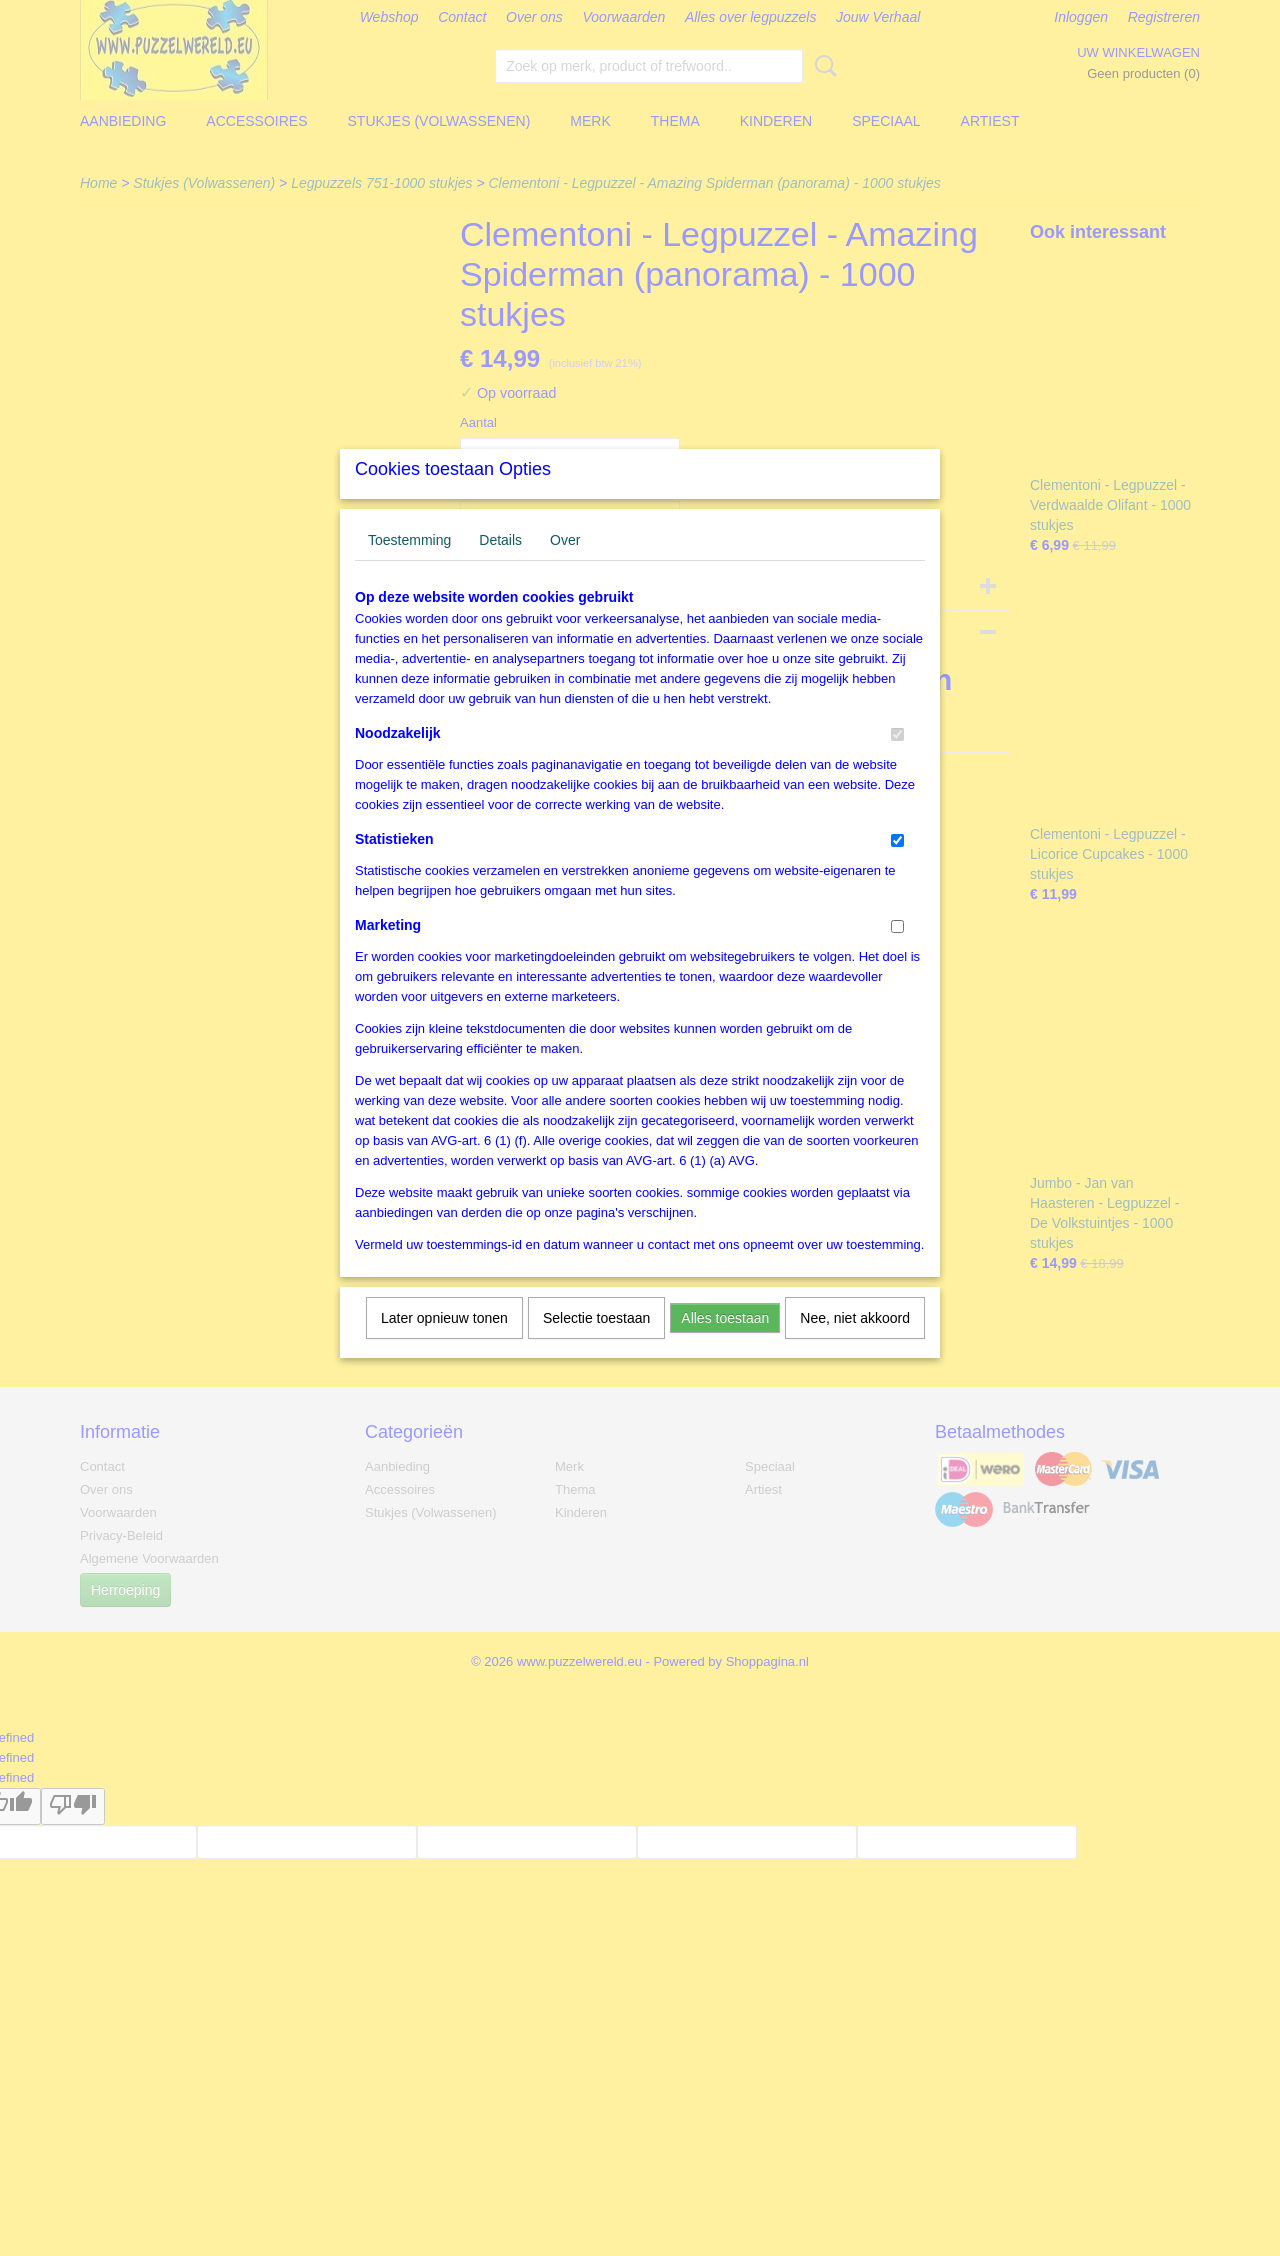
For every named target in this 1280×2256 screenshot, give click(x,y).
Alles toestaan (725, 1344)
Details (500, 566)
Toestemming (409, 566)
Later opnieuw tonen (444, 1344)
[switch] (897, 760)
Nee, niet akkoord (855, 1344)
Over (565, 566)
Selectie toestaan (596, 1344)
